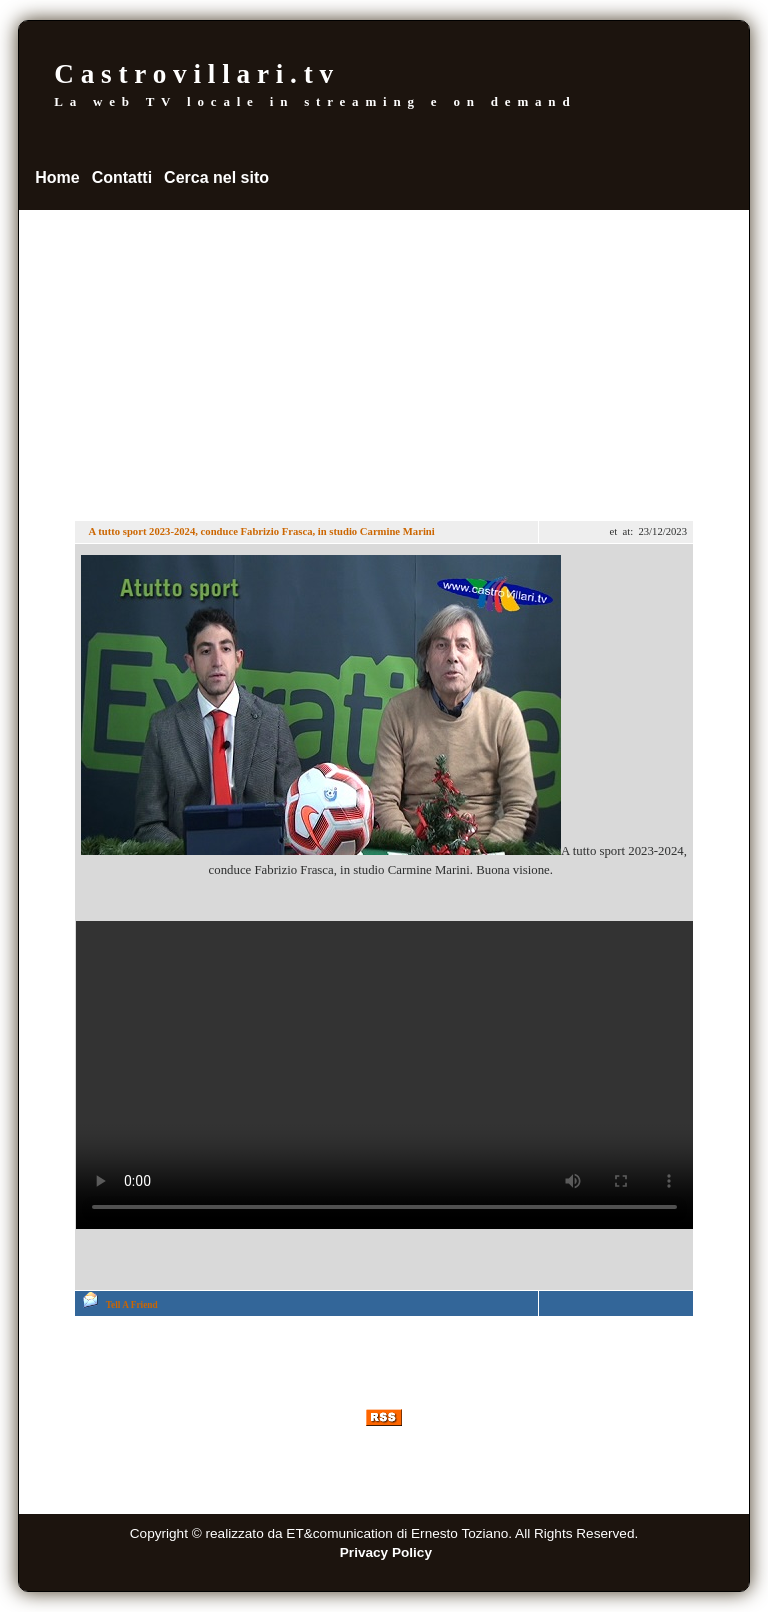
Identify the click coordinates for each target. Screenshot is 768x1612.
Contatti (122, 177)
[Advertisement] (384, 360)
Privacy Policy (386, 1552)
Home (57, 177)
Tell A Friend (132, 1305)
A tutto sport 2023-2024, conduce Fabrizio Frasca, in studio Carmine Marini (260, 531)
